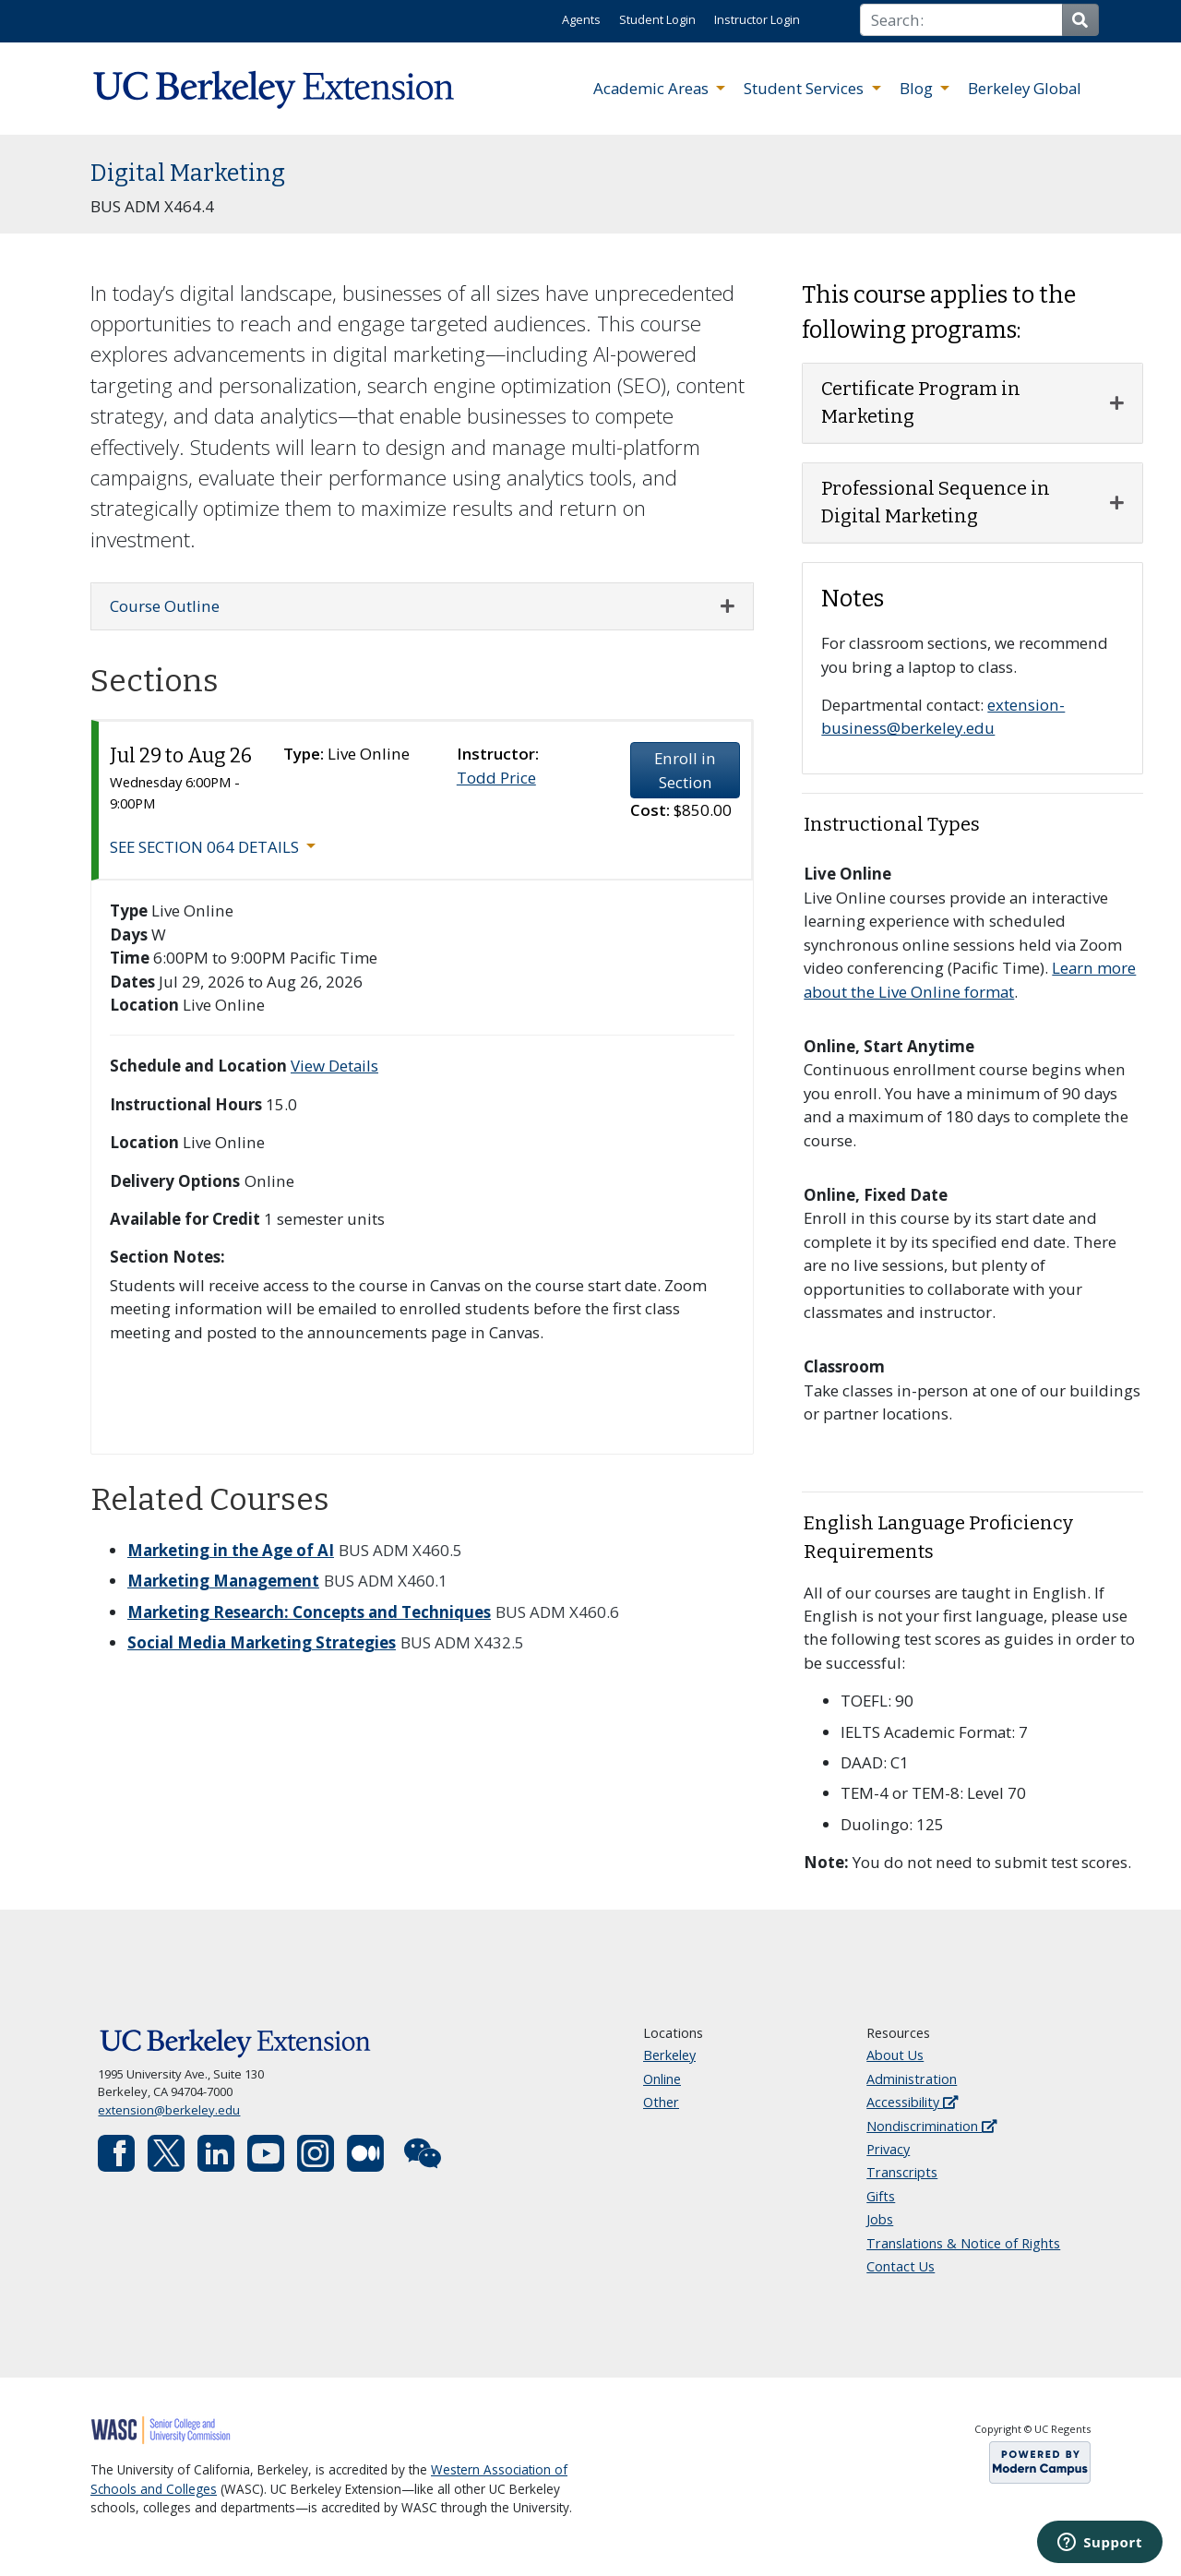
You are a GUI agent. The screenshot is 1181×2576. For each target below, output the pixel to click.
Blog (918, 88)
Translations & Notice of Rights (963, 2243)
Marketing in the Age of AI (230, 1550)
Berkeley (669, 2055)
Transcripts (901, 2172)
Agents (581, 19)
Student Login (657, 19)
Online (662, 2079)
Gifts (880, 2196)
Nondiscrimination (931, 2126)
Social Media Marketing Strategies (261, 1642)
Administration (911, 2079)
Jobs (879, 2219)
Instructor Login (757, 19)
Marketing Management (223, 1580)
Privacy (888, 2149)
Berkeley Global (1024, 88)
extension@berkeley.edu (169, 2110)
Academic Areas (652, 88)
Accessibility (912, 2102)
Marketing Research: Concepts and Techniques (309, 1612)
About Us (895, 2055)
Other (661, 2102)
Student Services (805, 88)
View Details (334, 1065)
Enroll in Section (685, 770)
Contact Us (900, 2266)
